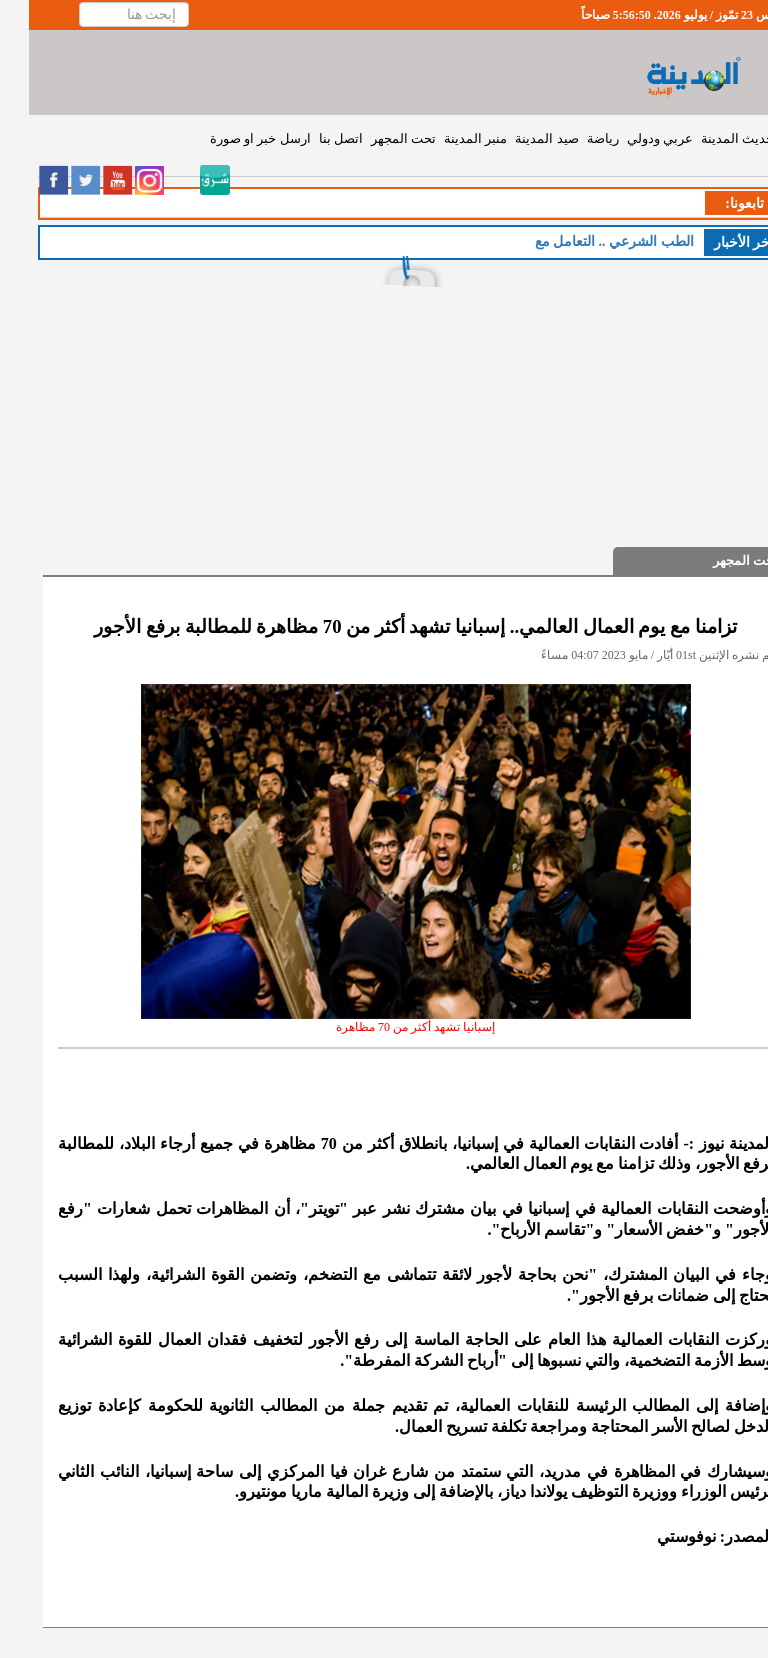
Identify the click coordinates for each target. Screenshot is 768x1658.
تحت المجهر (374, 138)
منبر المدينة (446, 138)
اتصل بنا (312, 138)
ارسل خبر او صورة (231, 138)
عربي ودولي (631, 138)
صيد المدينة (517, 138)
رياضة (574, 138)
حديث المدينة (708, 138)
